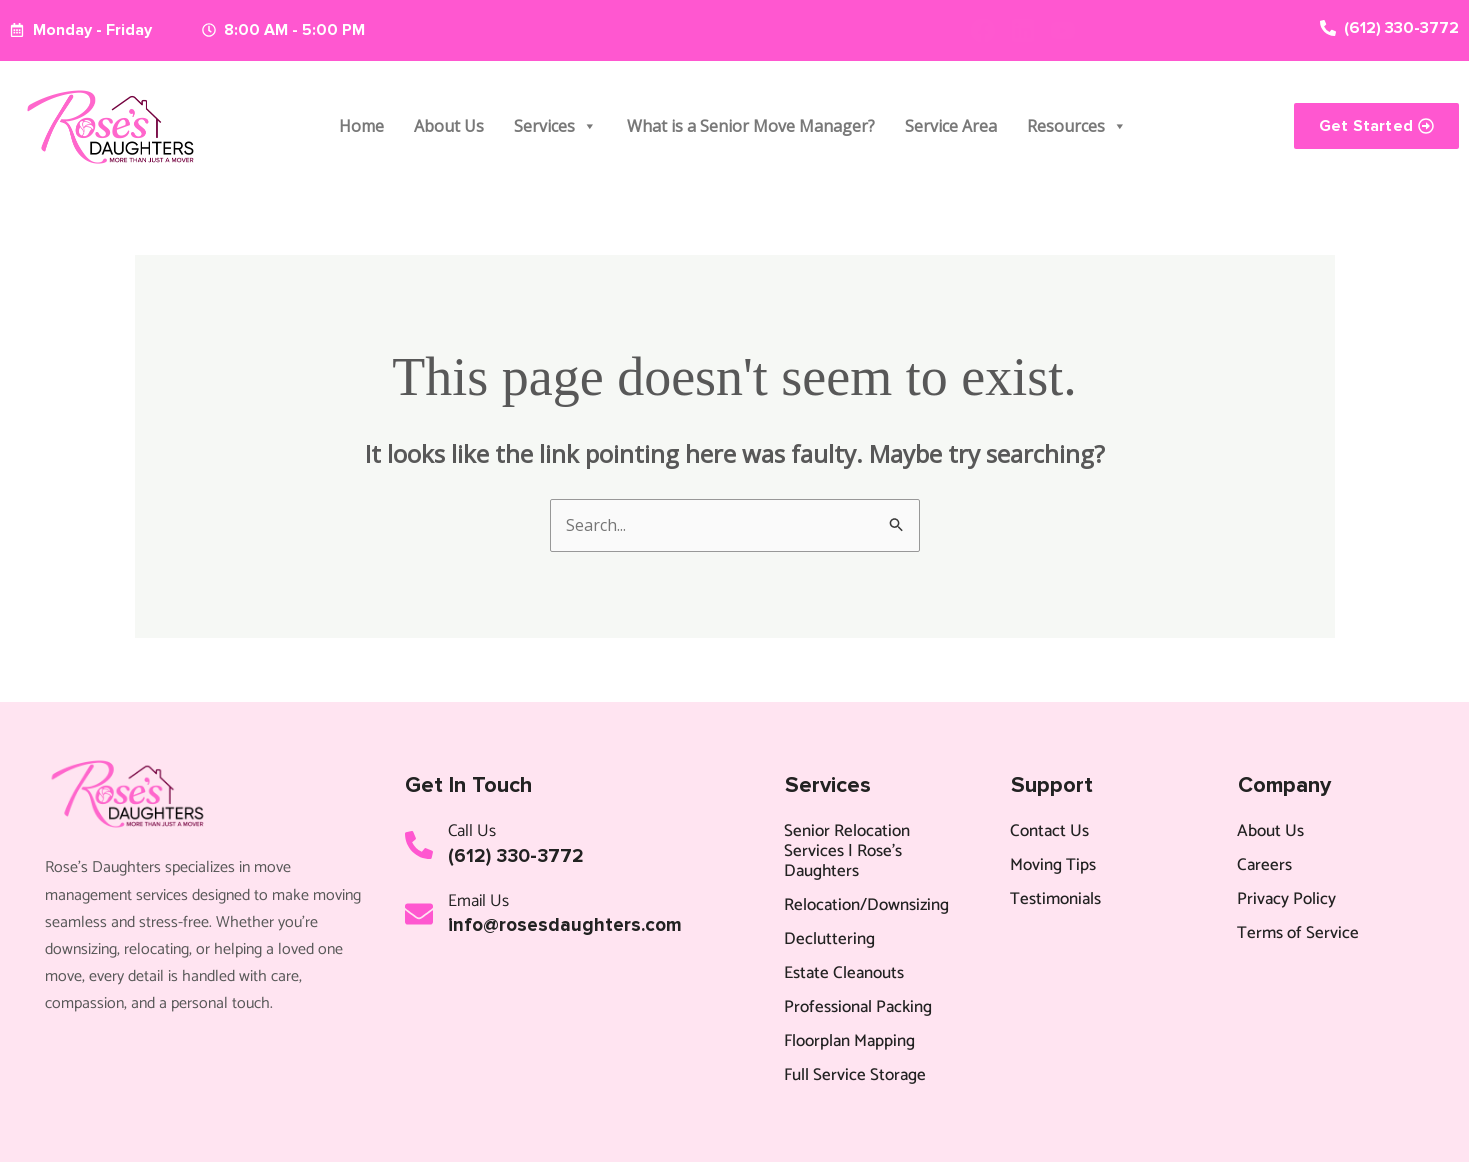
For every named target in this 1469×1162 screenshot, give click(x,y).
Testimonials (1055, 899)
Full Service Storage (855, 1075)
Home (361, 126)
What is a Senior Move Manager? (751, 126)
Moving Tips (1053, 865)
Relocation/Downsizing (866, 905)
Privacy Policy (1286, 899)
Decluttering (829, 939)
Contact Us (1049, 831)
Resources (1077, 126)
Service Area (951, 126)
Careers (1264, 865)
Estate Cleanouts (844, 973)
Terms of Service (1298, 933)
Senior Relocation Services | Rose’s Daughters (847, 851)
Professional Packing (858, 1007)
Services (555, 126)
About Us (449, 126)
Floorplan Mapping (849, 1041)
